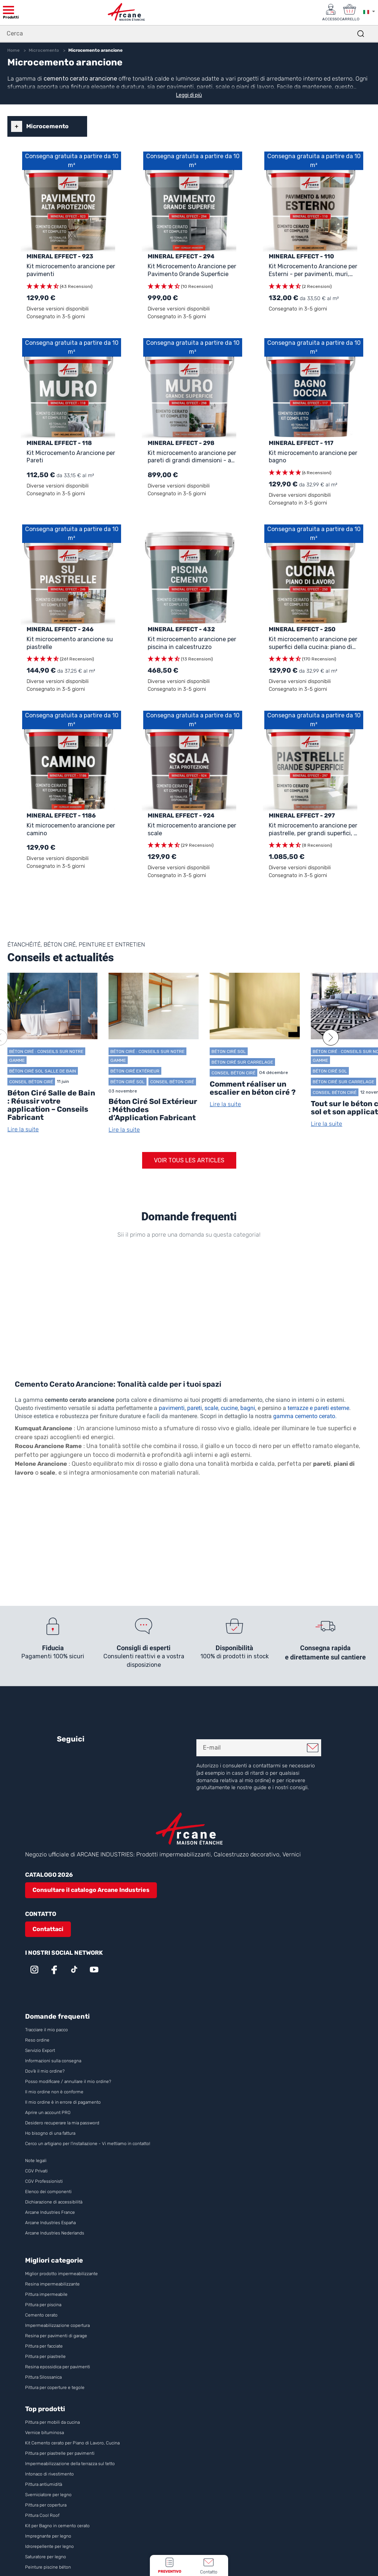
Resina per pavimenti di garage (56, 2335)
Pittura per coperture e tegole (55, 2387)
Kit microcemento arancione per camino (71, 829)
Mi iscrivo (312, 1747)
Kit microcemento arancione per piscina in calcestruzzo (192, 642)
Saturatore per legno (45, 2556)
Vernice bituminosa (44, 2432)
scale (211, 1407)
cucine (229, 1407)
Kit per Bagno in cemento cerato (57, 2525)
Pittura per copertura (45, 2505)
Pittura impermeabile (46, 2294)
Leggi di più (189, 95)
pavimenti (172, 1407)
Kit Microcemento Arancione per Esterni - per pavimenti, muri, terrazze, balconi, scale (313, 270)
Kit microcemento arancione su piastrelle (70, 642)
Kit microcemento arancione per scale (192, 829)
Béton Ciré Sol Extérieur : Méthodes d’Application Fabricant (153, 1109)
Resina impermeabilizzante (52, 2284)
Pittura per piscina (43, 2304)
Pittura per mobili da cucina (52, 2422)
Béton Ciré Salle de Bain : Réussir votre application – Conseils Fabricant (51, 1105)
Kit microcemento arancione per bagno (313, 456)
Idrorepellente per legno (49, 2546)
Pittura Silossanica (43, 2377)
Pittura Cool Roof (43, 2515)
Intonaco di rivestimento (49, 2474)
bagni (247, 1407)
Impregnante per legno (48, 2536)
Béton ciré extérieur (134, 1071)
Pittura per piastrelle (45, 2356)
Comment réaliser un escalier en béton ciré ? (253, 1088)
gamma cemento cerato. (305, 1416)
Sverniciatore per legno (49, 2494)
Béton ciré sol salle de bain (42, 1071)
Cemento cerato (41, 2315)
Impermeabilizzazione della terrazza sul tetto (70, 2463)
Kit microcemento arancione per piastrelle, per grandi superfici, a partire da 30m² (313, 829)
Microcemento (47, 125)
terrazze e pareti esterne (318, 1407)
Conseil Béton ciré (31, 1081)
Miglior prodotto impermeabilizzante (61, 2273)
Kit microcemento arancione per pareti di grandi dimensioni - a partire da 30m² (192, 457)
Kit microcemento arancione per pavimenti (71, 269)
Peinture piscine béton (48, 2567)
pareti (194, 1407)
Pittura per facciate (44, 2346)
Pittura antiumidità (43, 2484)
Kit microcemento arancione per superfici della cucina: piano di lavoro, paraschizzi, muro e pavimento (313, 643)
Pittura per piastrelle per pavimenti (59, 2453)
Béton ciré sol (127, 1081)
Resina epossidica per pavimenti (57, 2366)
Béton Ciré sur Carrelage (242, 1062)
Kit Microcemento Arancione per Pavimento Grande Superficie (192, 269)
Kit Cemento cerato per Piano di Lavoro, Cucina (72, 2443)
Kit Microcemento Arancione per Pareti (71, 456)
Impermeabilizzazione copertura (57, 2325)
